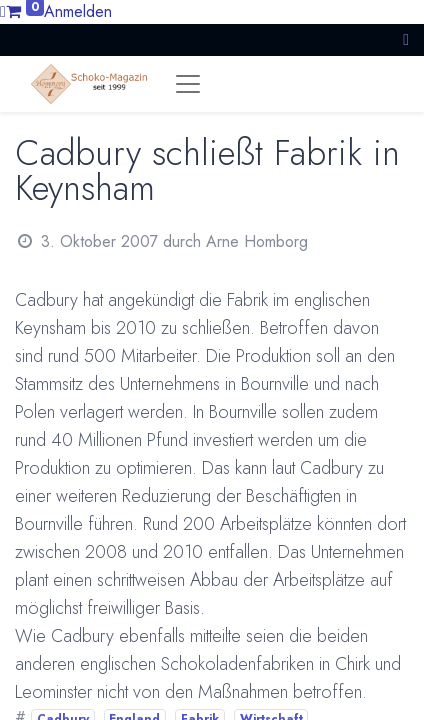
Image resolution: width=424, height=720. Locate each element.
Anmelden (78, 11)
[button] (406, 39)
